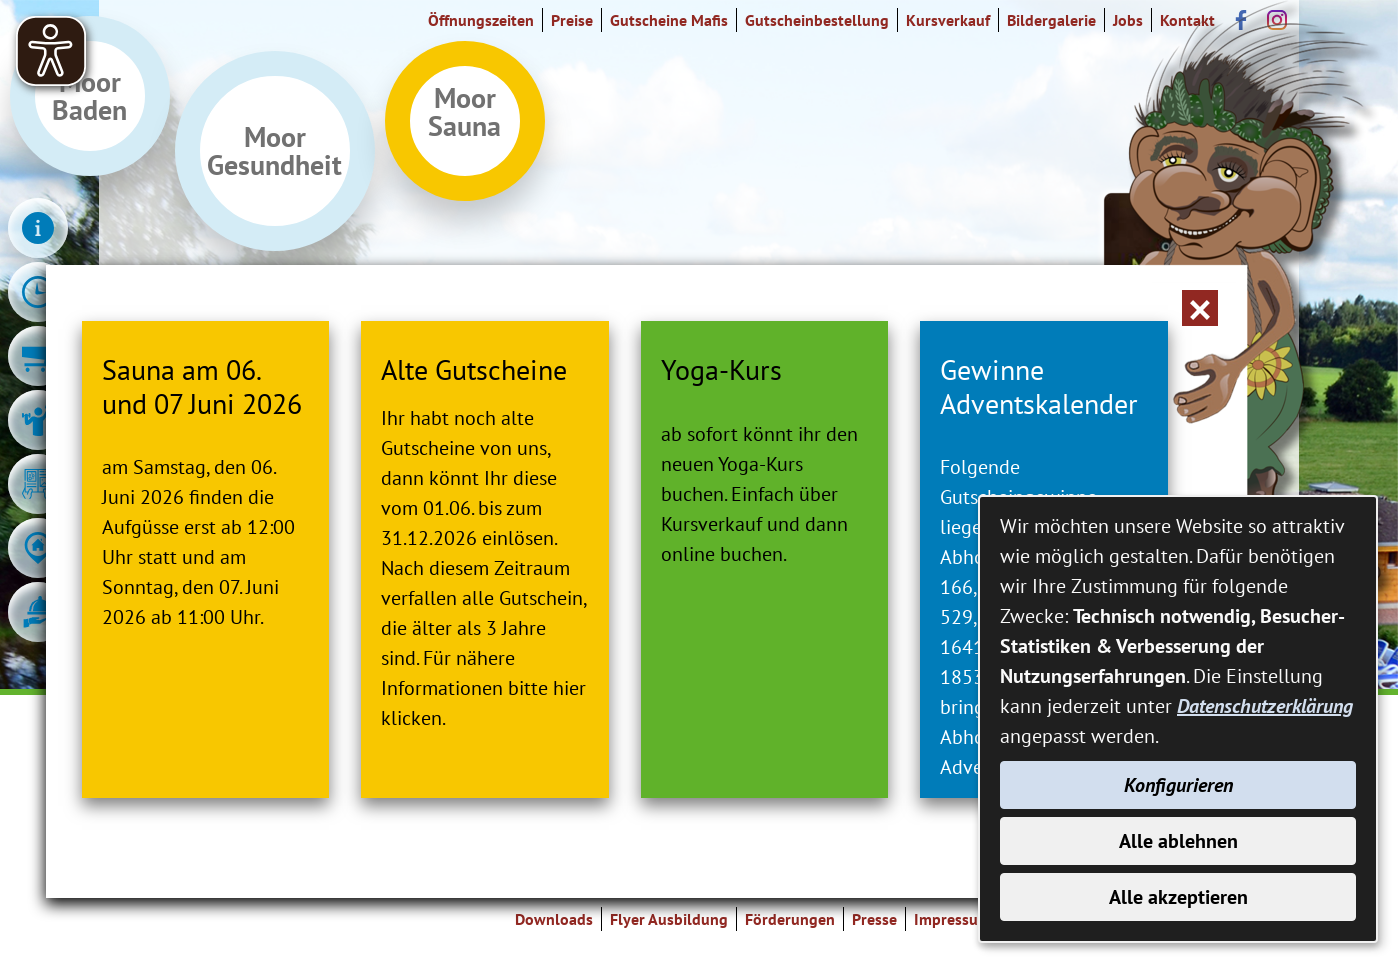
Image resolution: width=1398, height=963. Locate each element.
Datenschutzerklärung (1265, 706)
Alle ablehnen (1178, 841)
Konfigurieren (1178, 785)
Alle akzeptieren (1178, 897)
